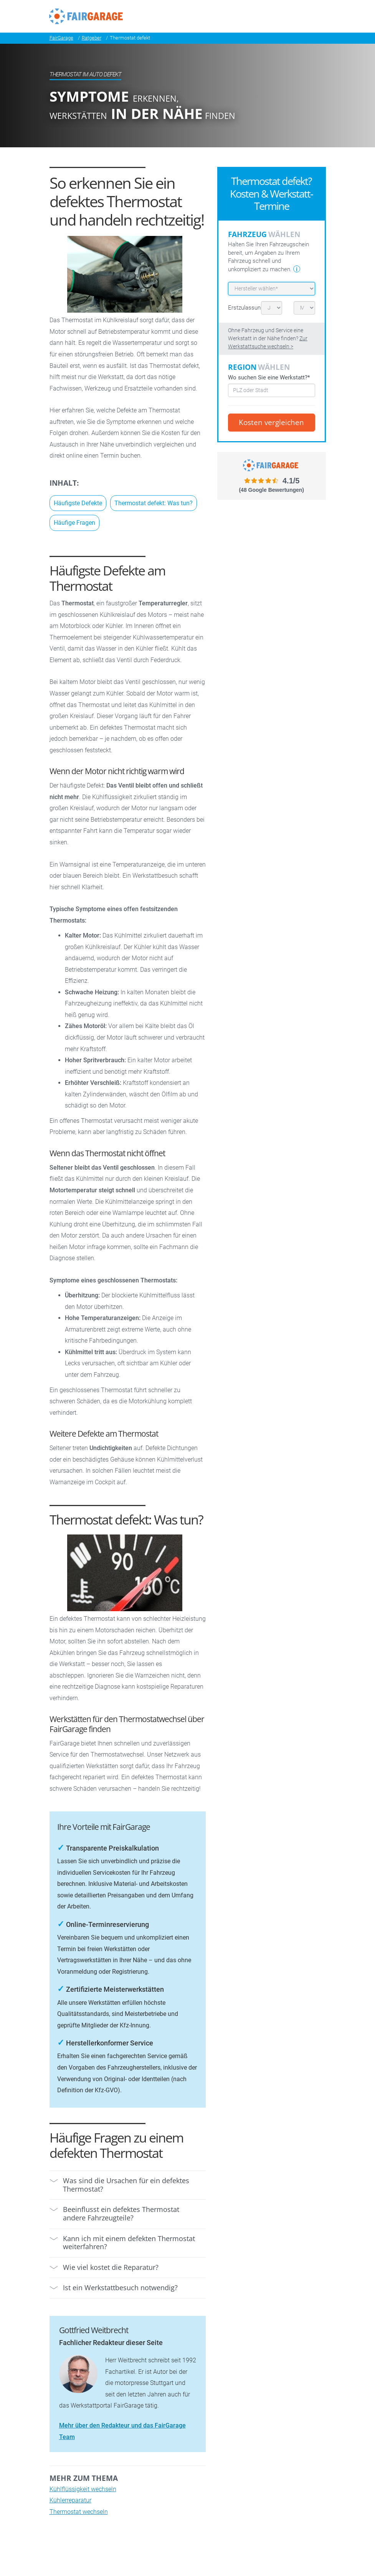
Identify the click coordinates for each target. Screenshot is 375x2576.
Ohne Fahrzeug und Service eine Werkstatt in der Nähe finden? (267, 338)
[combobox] (271, 390)
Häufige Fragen (74, 522)
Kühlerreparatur (70, 2500)
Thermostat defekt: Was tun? (153, 503)
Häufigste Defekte (78, 503)
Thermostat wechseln (79, 2511)
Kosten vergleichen (271, 422)
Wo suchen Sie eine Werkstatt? (269, 377)
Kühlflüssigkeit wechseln (83, 2489)
